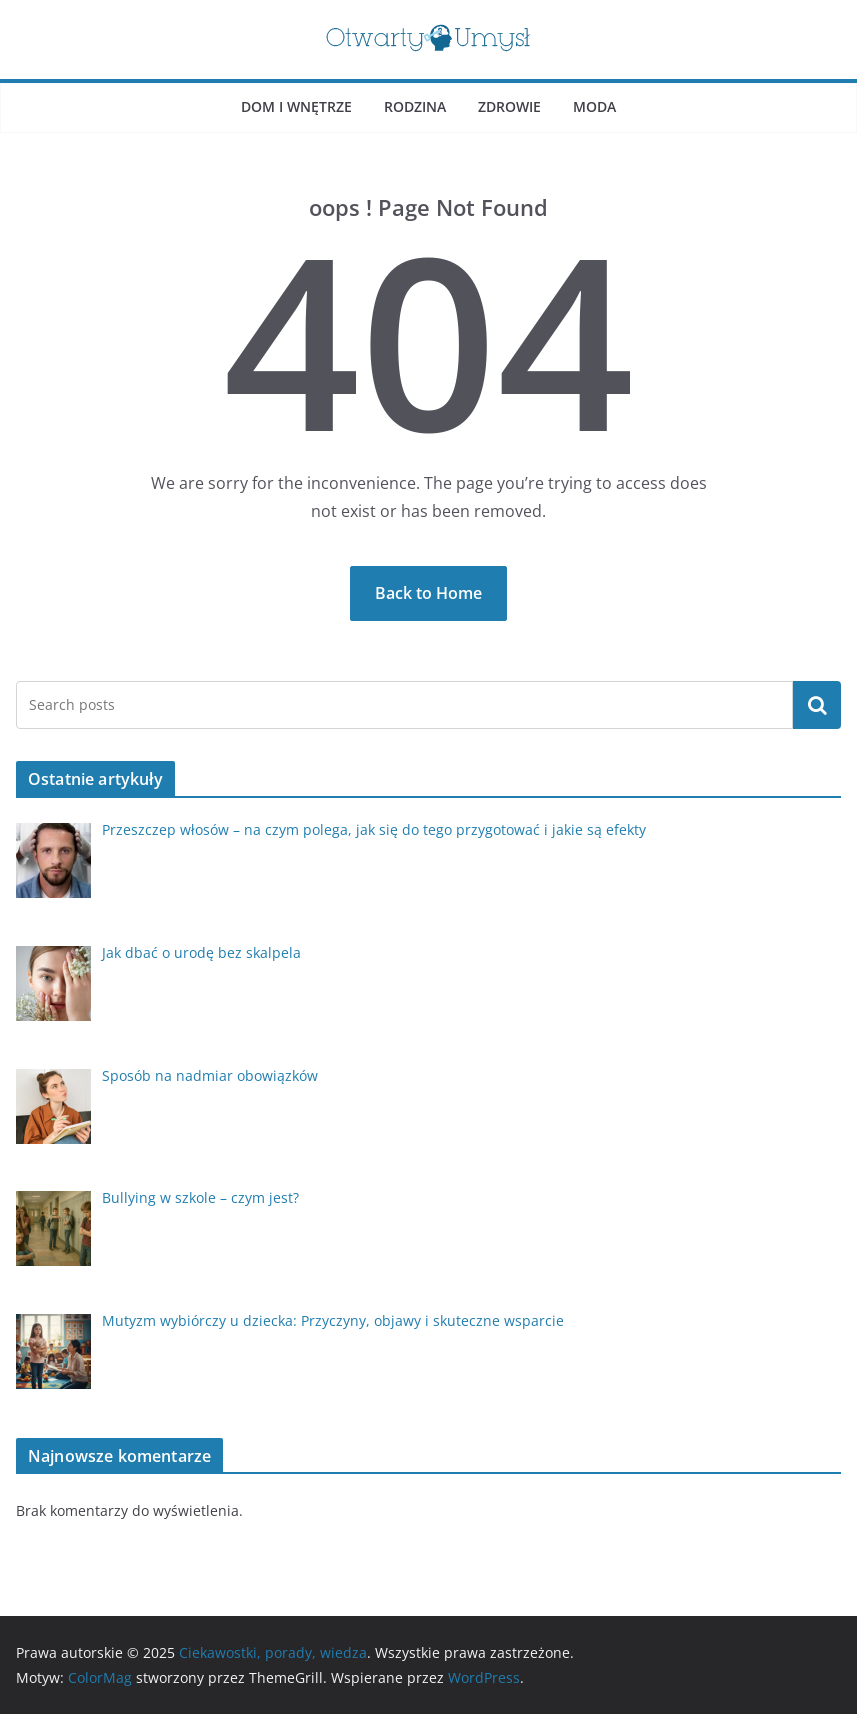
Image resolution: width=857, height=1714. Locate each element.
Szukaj (817, 705)
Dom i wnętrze (296, 106)
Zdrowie (509, 106)
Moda (594, 106)
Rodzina (415, 106)
